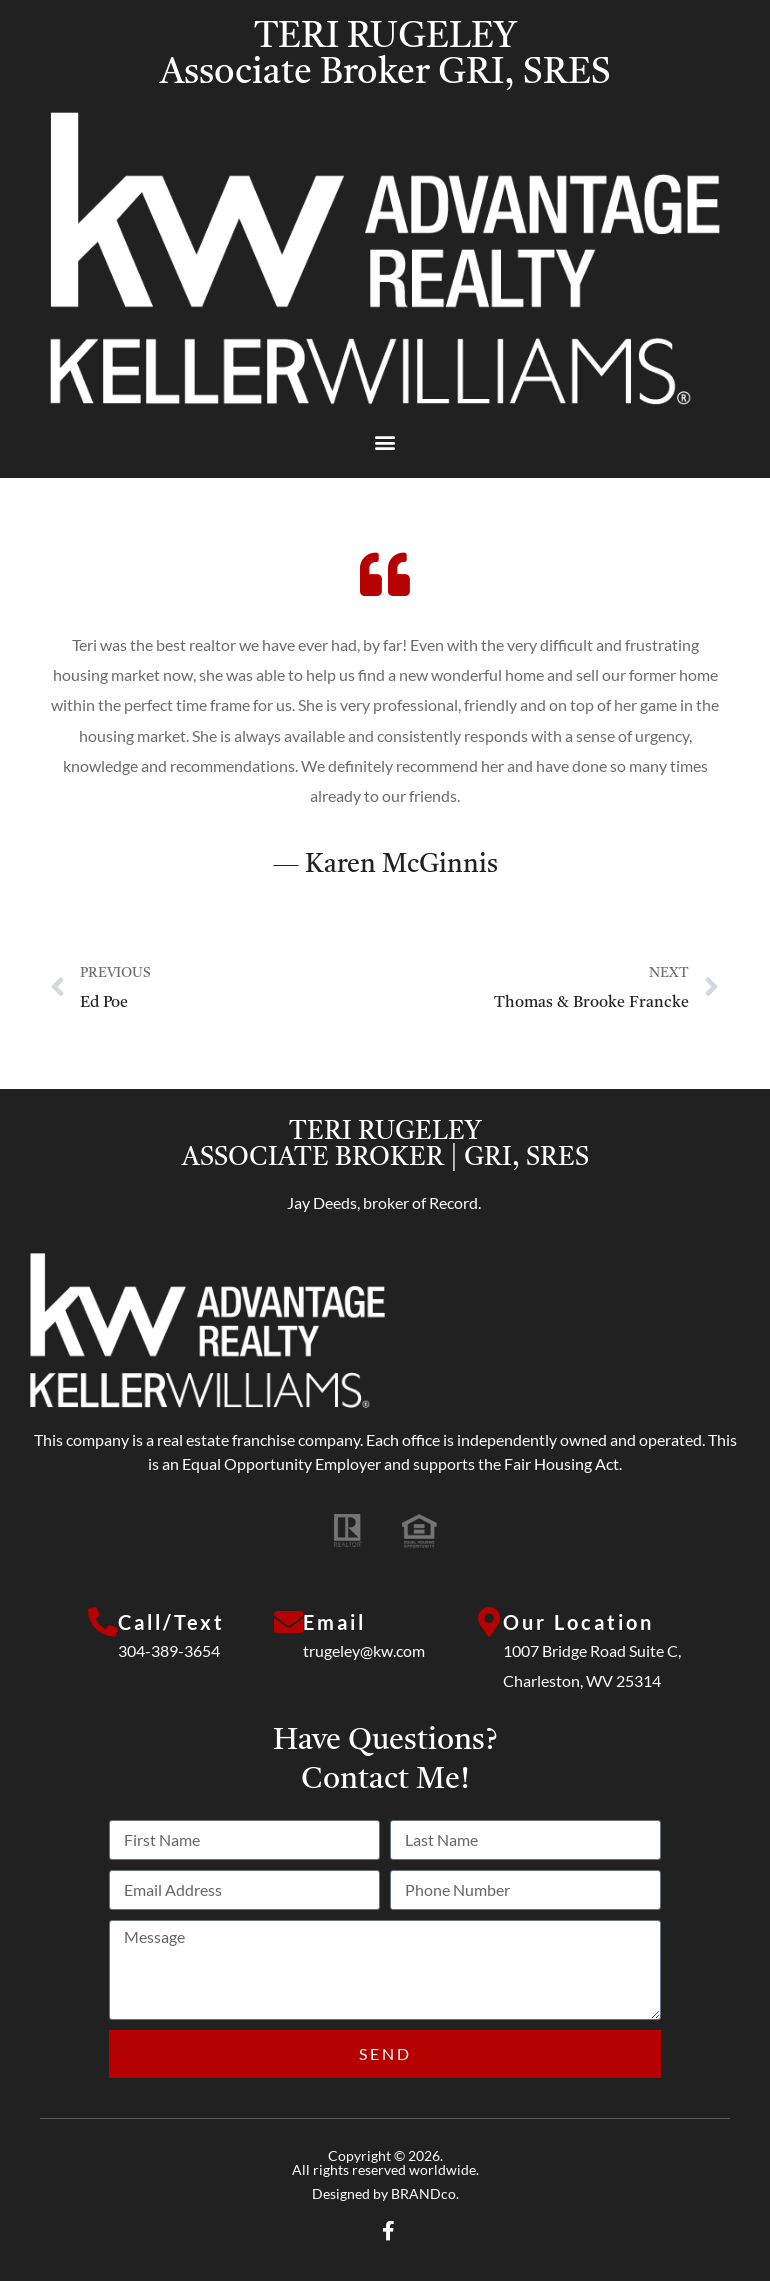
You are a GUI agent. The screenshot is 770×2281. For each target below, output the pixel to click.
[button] (385, 441)
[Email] (289, 1623)
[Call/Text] (103, 1623)
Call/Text (171, 1622)
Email (335, 1622)
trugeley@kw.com (365, 1650)
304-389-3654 (169, 1650)
